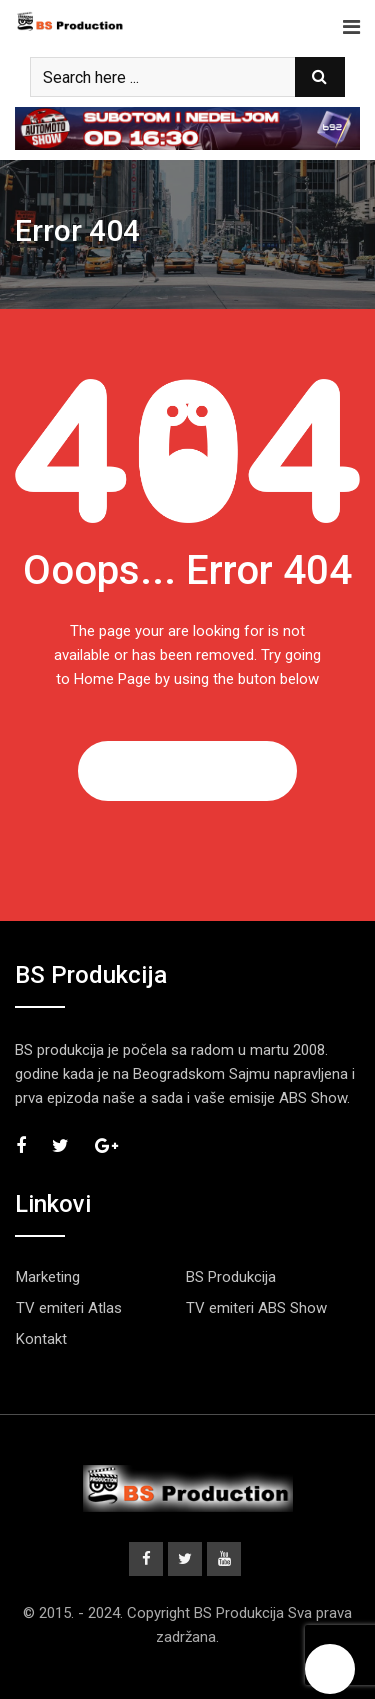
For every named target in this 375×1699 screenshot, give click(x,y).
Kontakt (41, 1339)
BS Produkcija (231, 1277)
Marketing (48, 1277)
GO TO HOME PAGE (187, 771)
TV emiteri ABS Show (256, 1308)
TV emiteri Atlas (69, 1308)
